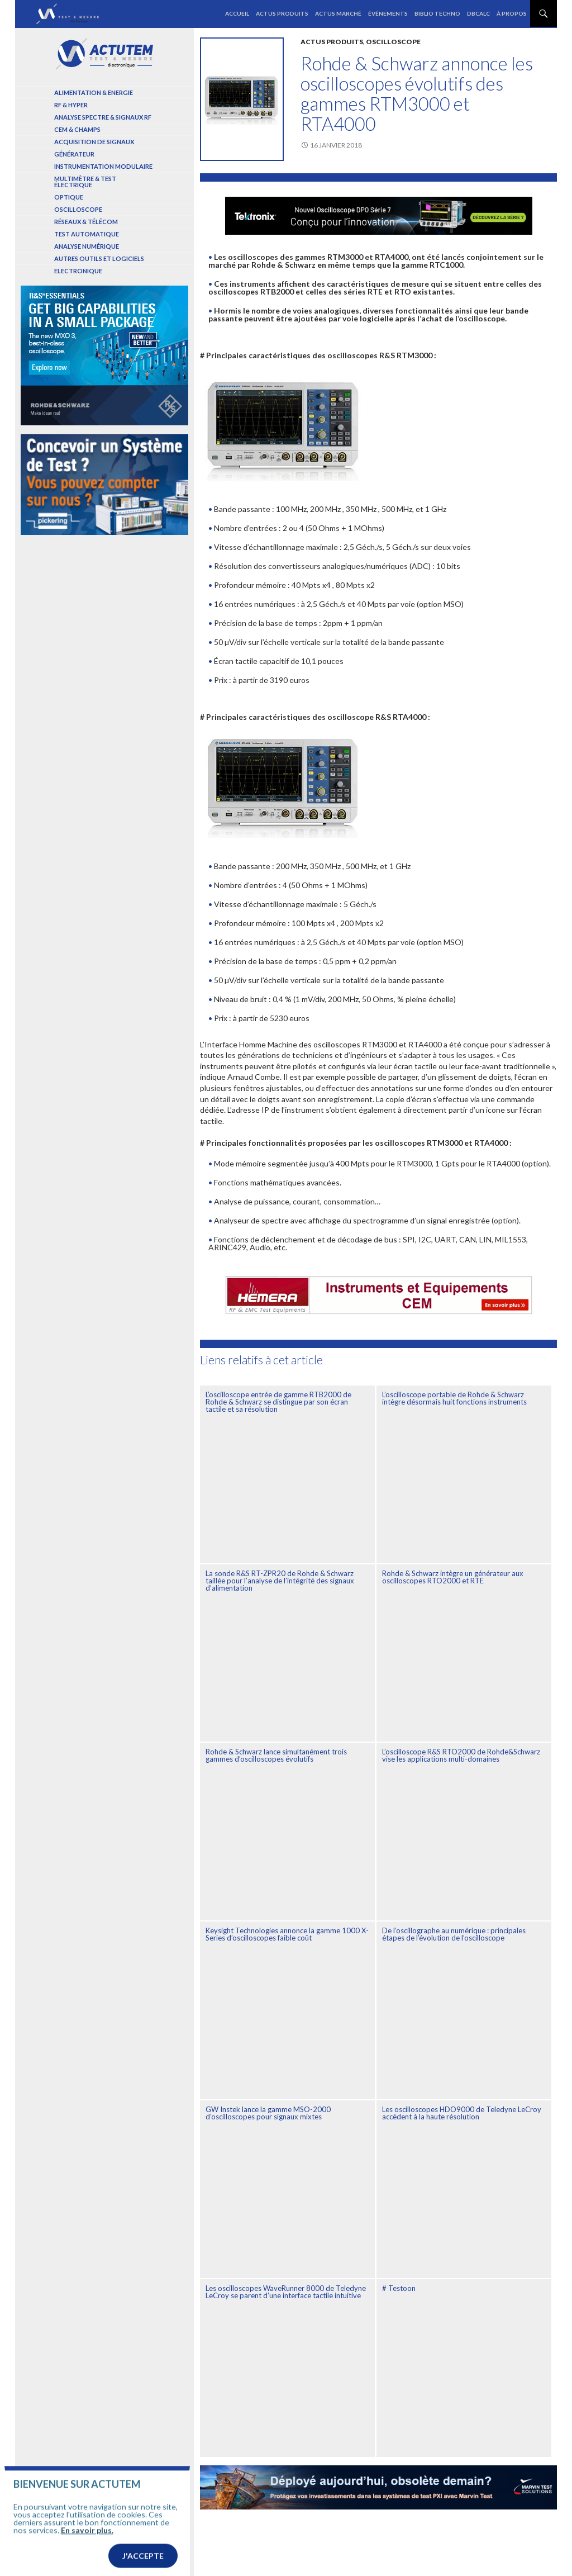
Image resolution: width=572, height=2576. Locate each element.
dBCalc (478, 13)
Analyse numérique (86, 246)
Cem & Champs (77, 129)
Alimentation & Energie (93, 92)
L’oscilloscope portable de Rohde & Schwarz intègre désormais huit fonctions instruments (454, 1398)
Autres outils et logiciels (99, 258)
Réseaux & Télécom (86, 221)
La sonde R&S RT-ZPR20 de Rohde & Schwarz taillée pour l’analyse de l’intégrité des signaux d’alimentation (280, 1580)
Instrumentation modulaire (103, 166)
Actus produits (282, 13)
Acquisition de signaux (94, 141)
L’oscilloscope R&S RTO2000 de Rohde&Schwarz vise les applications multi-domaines (461, 1755)
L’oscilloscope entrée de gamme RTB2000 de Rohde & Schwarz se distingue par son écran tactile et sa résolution (278, 1401)
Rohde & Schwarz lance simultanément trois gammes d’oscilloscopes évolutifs (276, 1755)
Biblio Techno (437, 13)
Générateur (74, 154)
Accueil (237, 13)
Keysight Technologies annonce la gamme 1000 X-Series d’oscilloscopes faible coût (287, 1934)
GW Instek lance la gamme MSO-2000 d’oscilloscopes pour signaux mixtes (268, 2113)
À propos (512, 13)
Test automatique (86, 234)
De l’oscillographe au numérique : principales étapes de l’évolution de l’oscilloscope (454, 1934)
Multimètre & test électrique (85, 181)
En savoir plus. (87, 2554)
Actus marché (338, 13)
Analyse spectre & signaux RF (102, 117)
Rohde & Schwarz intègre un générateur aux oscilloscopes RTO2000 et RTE (452, 1577)
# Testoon (399, 2288)
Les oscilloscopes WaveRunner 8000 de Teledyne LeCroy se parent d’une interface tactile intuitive (286, 2292)
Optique (68, 197)
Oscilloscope (393, 41)
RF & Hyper (71, 104)
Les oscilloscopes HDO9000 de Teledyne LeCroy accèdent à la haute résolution (461, 2113)
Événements (388, 13)
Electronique (78, 270)
